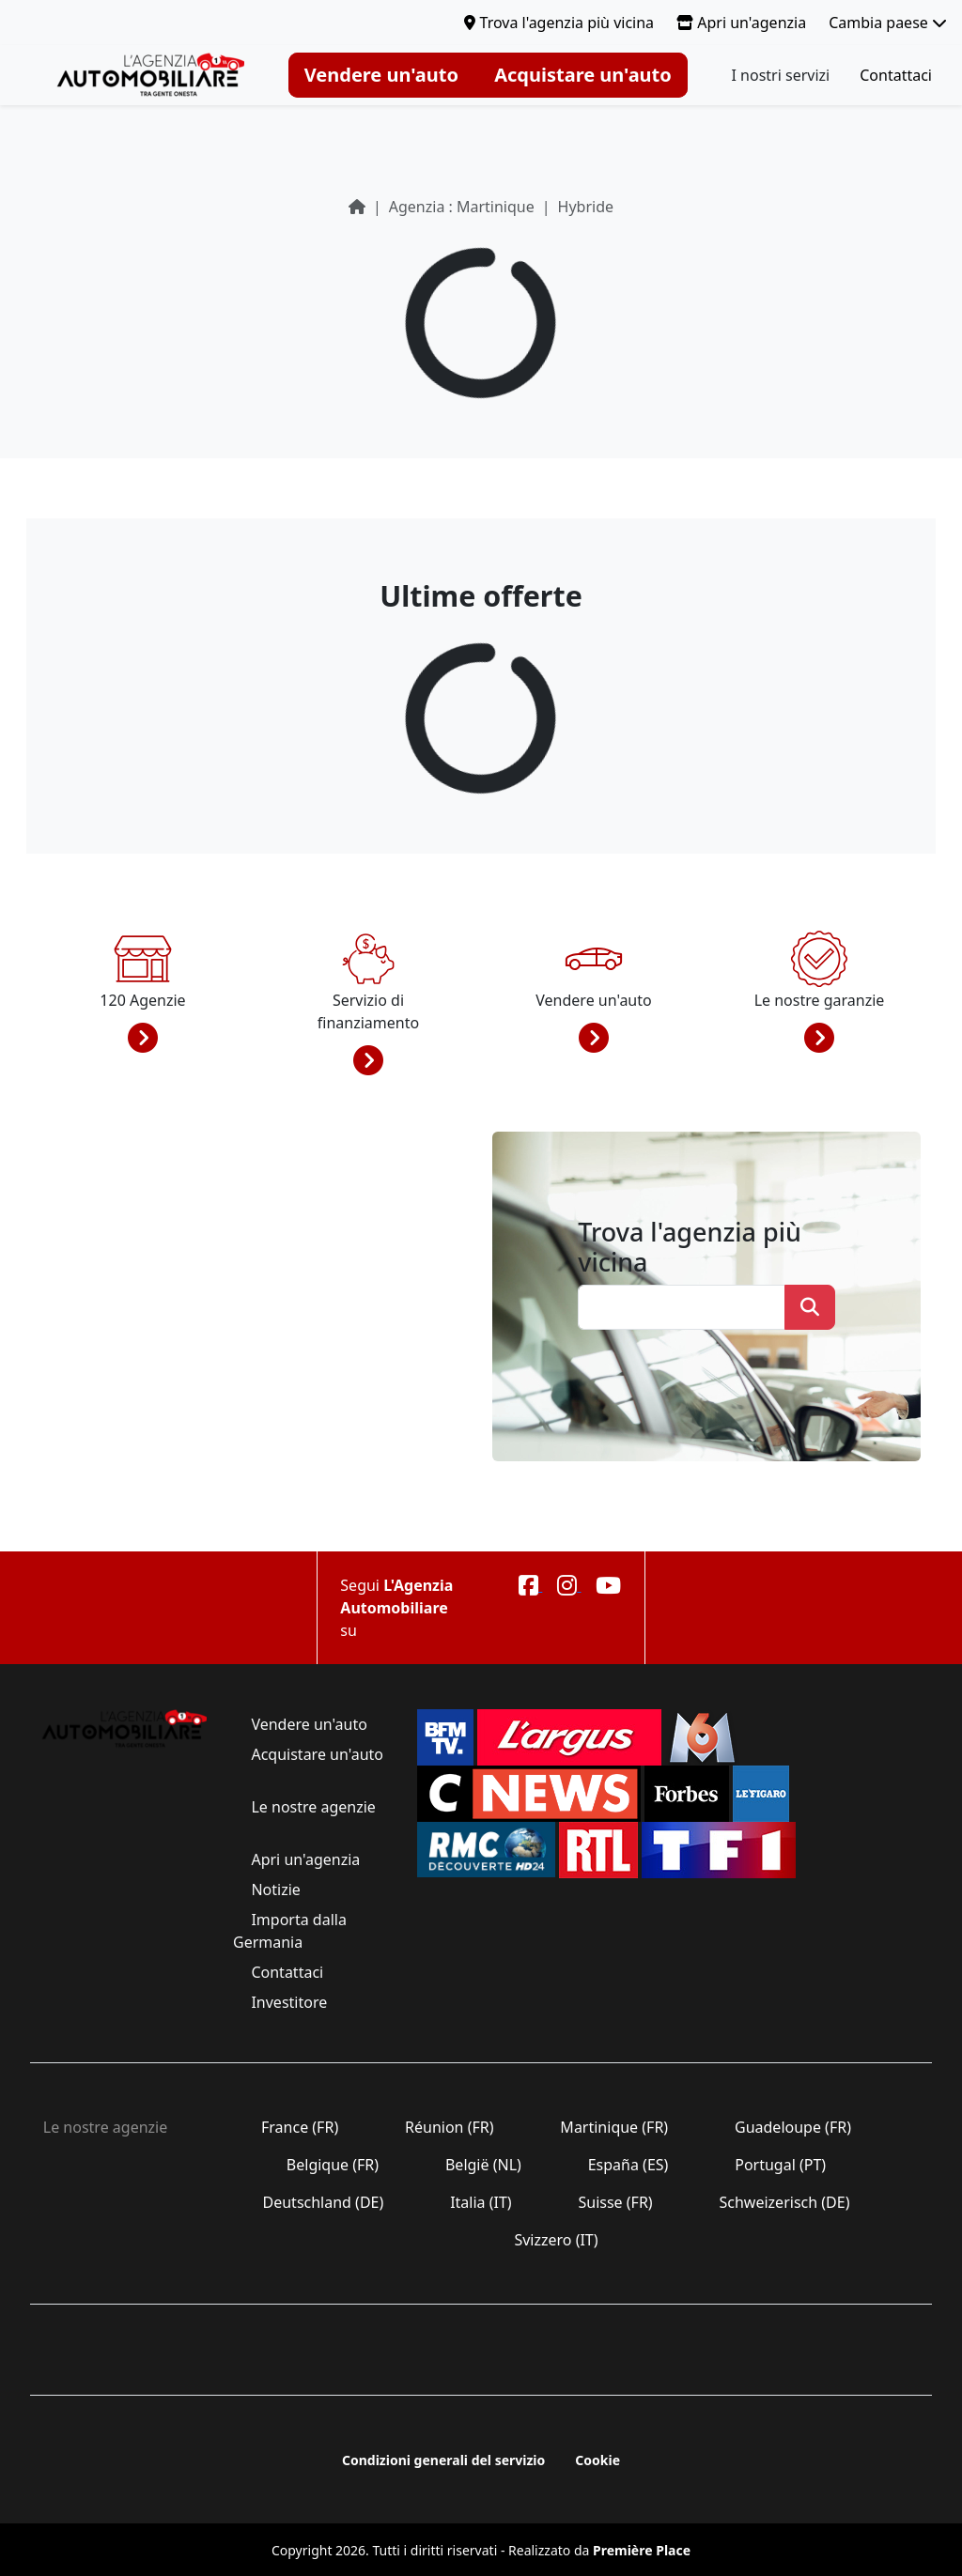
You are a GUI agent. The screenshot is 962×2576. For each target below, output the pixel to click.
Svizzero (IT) (555, 2239)
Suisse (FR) (615, 2202)
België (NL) (483, 2164)
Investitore (289, 2002)
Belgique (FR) (333, 2164)
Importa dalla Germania (290, 1930)
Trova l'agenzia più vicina (559, 22)
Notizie (275, 1889)
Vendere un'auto (381, 74)
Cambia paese (888, 22)
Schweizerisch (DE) (784, 2202)
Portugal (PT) (780, 2164)
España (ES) (628, 2164)
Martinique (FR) (614, 2127)
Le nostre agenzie (311, 1807)
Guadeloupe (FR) (793, 2127)
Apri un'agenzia (741, 22)
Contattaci (896, 75)
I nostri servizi (781, 75)
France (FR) (300, 2127)
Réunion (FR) (449, 2127)
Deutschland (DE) (322, 2202)
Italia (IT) (481, 2202)
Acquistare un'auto (583, 74)
